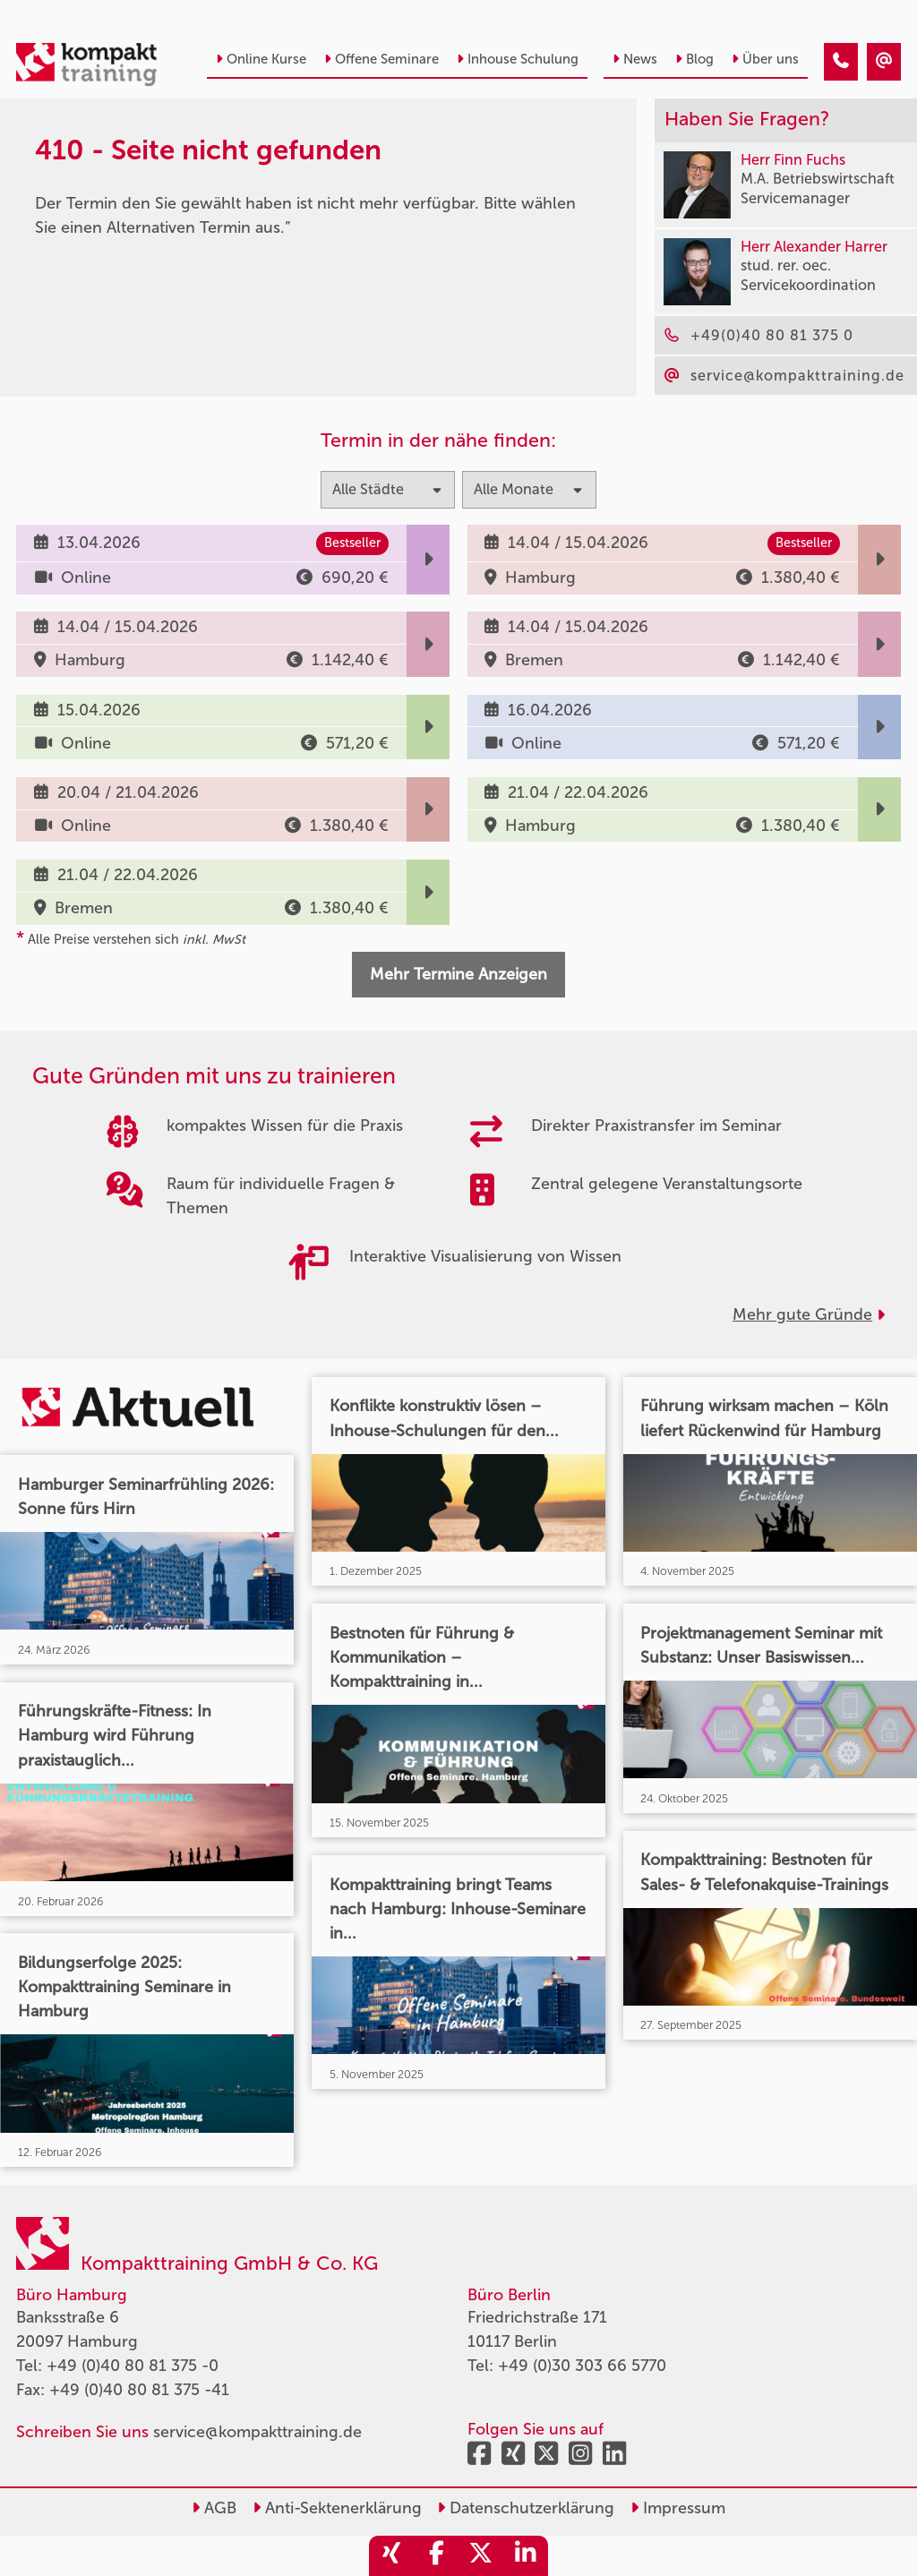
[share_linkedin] (525, 2556)
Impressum (677, 2508)
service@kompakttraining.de (257, 2432)
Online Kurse (261, 59)
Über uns (765, 59)
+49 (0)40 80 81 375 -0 (133, 2365)
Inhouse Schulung (517, 59)
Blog (694, 59)
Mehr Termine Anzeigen (458, 974)
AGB (214, 2508)
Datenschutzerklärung (525, 2508)
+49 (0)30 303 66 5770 (582, 2365)
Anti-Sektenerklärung (337, 2508)
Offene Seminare (381, 59)
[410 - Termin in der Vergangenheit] (841, 62)
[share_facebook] (436, 2556)
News (635, 59)
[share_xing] (391, 2556)
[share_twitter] (480, 2556)
